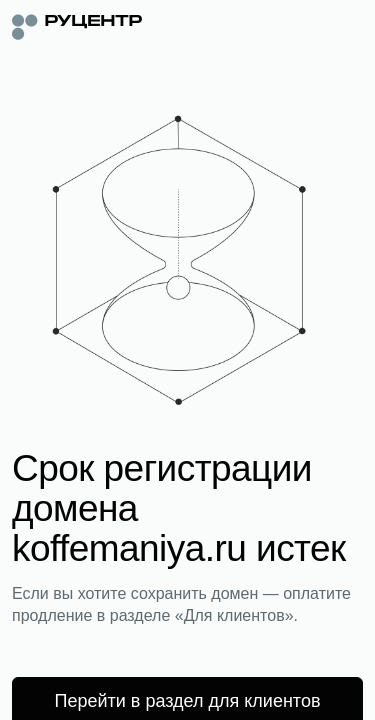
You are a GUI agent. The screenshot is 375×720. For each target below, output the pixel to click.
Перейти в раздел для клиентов (188, 701)
